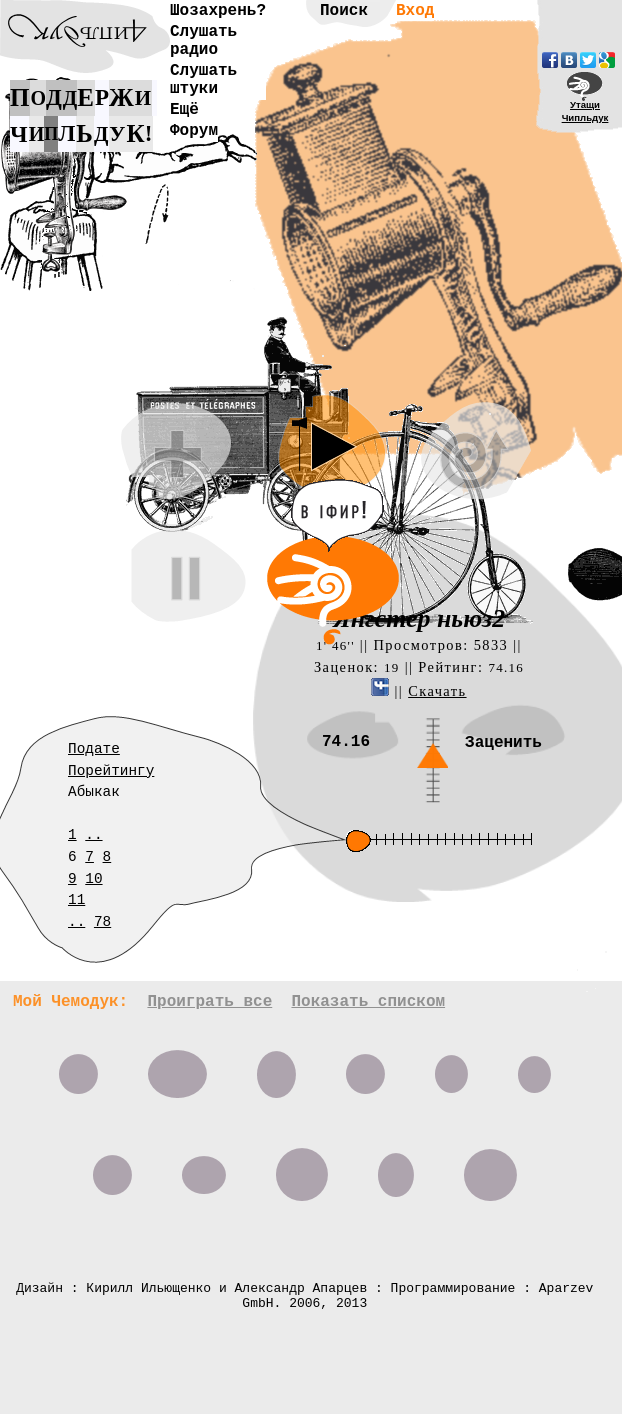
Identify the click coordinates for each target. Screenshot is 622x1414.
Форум (194, 131)
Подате (94, 749)
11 (76, 900)
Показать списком (368, 1002)
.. (93, 835)
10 (93, 879)
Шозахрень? (218, 11)
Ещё (184, 110)
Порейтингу (111, 771)
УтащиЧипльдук (585, 111)
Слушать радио (203, 41)
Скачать (437, 691)
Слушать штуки (203, 80)
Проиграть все (209, 1002)
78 (102, 922)
